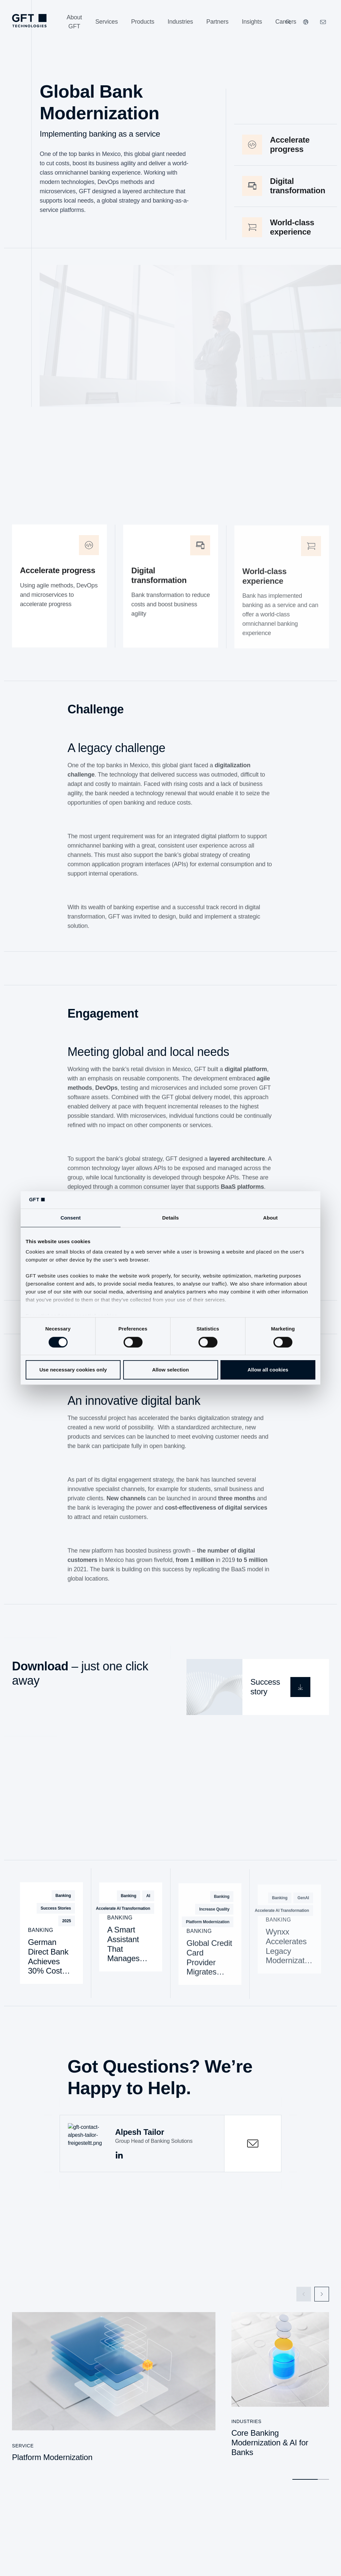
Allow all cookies (267, 1369)
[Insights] (252, 22)
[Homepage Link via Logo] (29, 20)
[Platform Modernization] (113, 2390)
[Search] (288, 22)
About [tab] (270, 1218)
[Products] (143, 22)
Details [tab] (170, 1218)
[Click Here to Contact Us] (323, 22)
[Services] (107, 22)
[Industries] (180, 22)
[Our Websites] (306, 22)
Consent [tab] (71, 1218)
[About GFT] (74, 22)
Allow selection (170, 1369)
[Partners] (217, 22)
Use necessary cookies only (73, 1369)
